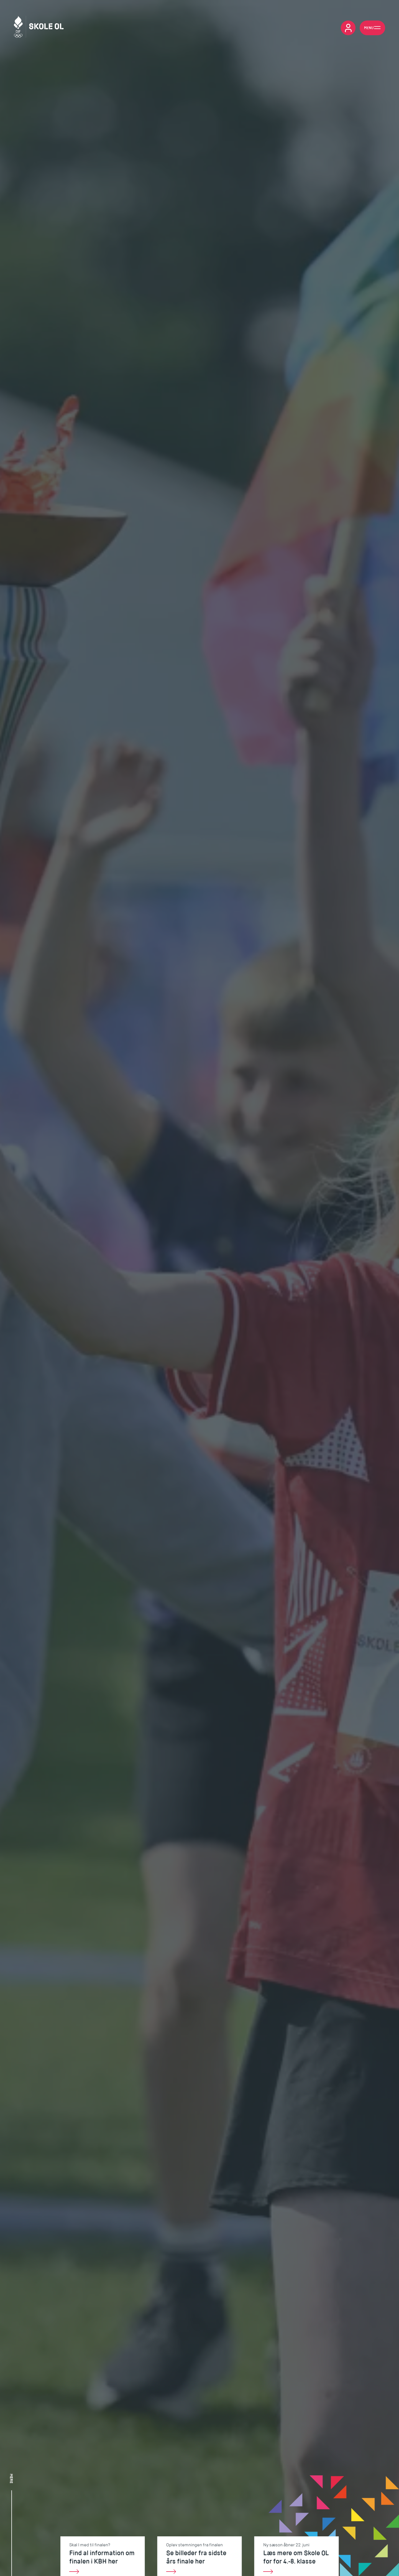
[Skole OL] (39, 28)
